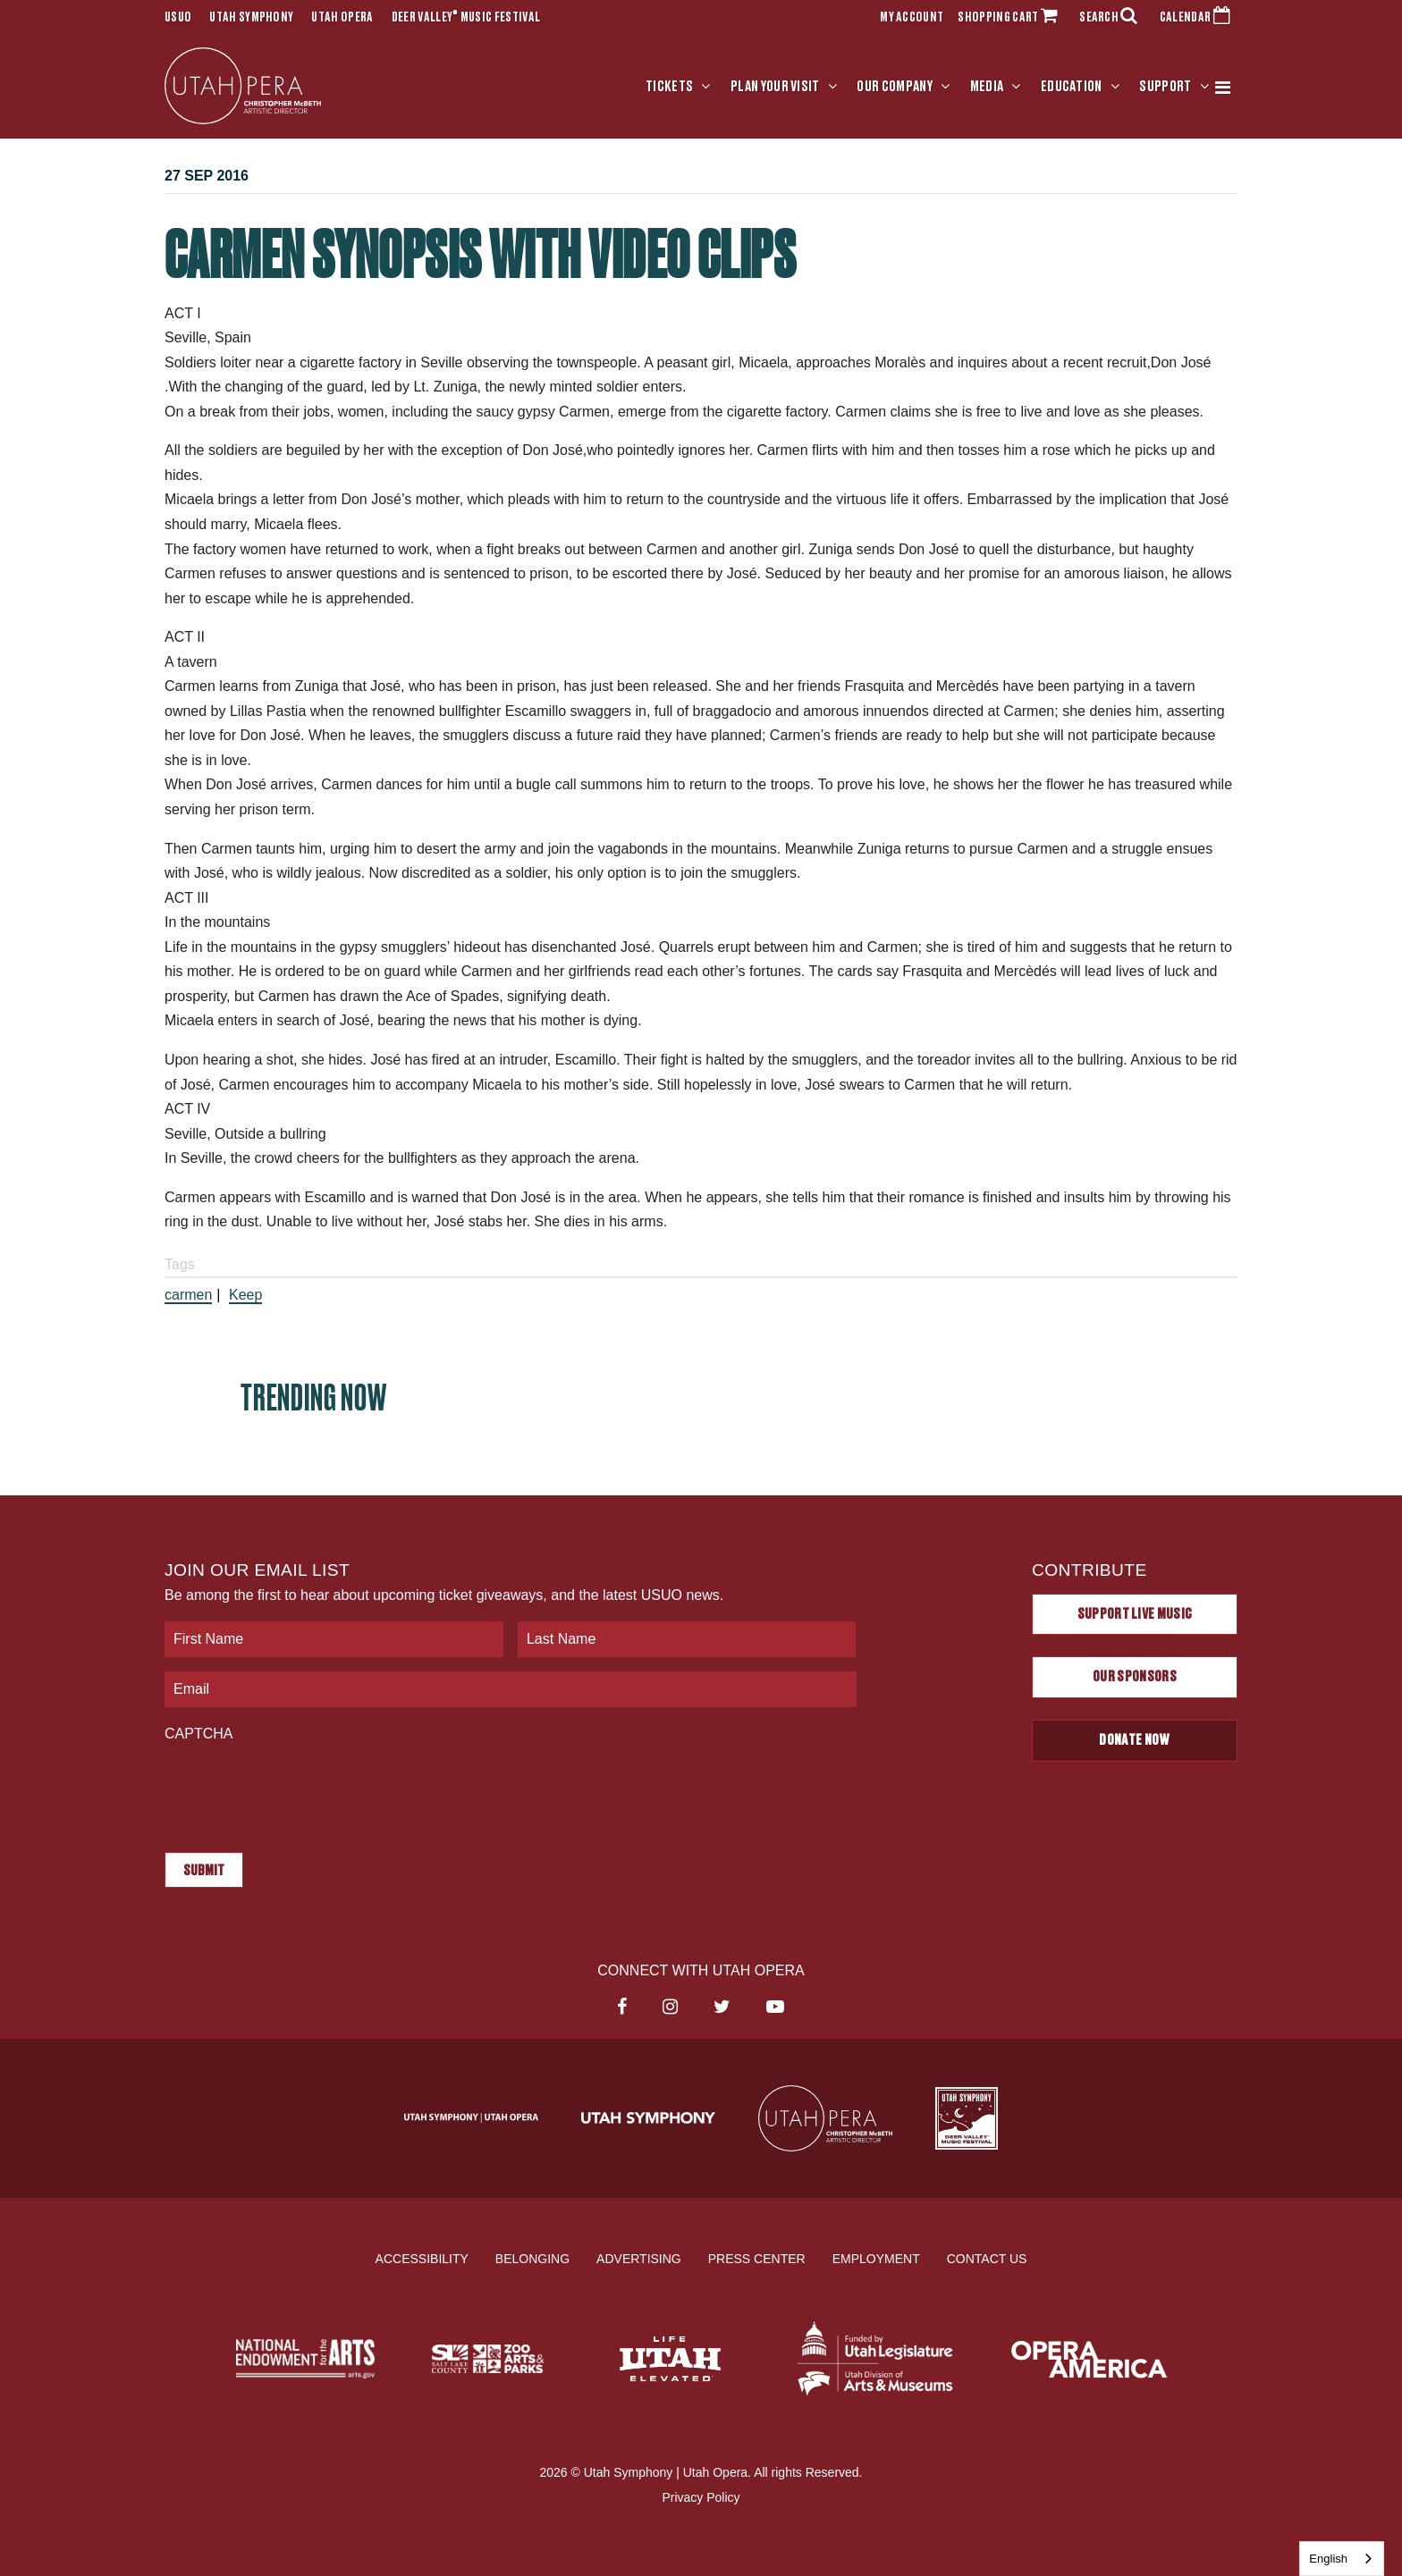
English (1328, 2558)
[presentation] (300, 1788)
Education (1071, 87)
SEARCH (1112, 18)
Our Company (895, 87)
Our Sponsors (1135, 1677)
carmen (188, 1294)
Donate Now (1134, 1740)
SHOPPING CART (1011, 18)
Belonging (532, 2259)
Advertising (638, 2259)
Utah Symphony (251, 18)
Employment (876, 2259)
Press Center (757, 2259)
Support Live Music (1135, 1614)
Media (987, 87)
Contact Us (987, 2259)
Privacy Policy (700, 2496)
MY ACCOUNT (911, 18)
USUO (178, 18)
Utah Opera (342, 18)
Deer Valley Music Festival (466, 18)
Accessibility (422, 2259)
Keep (245, 1294)
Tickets (669, 87)
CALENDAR (1198, 18)
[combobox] (1341, 2558)
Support (1165, 87)
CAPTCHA (198, 1733)
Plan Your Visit (775, 87)
